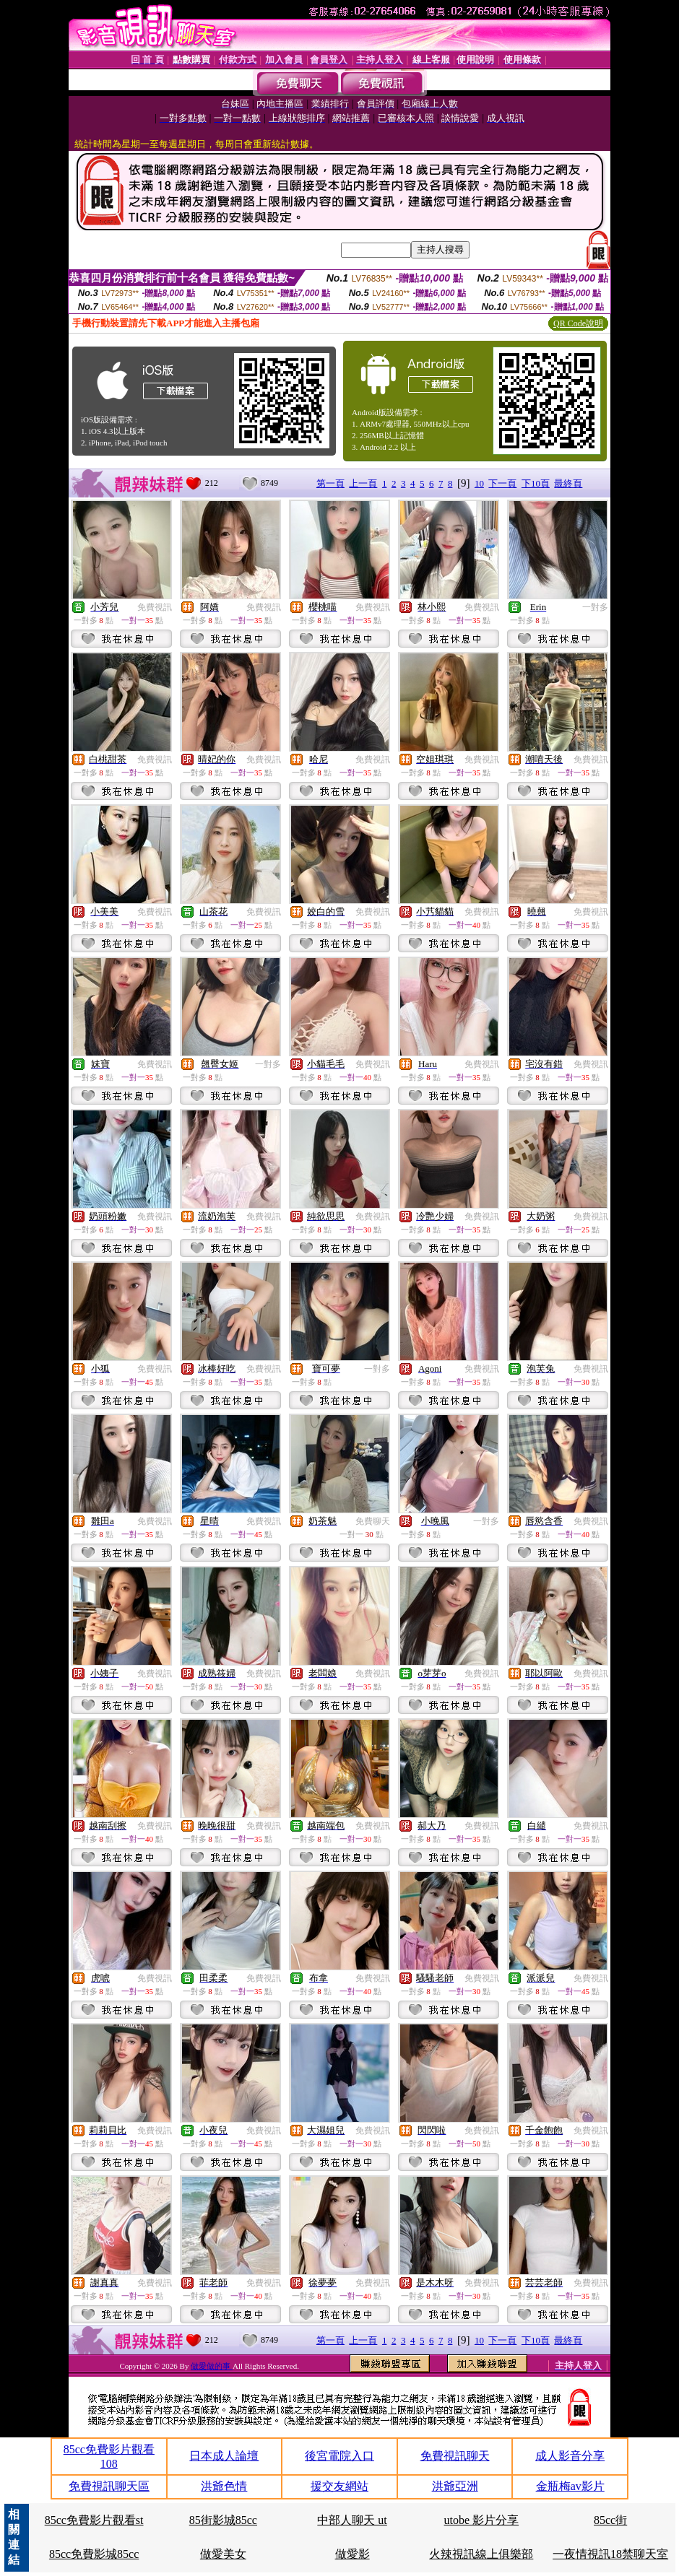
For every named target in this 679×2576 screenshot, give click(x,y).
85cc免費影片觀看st (94, 2520)
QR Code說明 (578, 323)
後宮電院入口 (339, 2456)
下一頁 (502, 483)
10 (479, 483)
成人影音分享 (570, 2456)
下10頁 (536, 483)
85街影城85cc (223, 2520)
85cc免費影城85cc (94, 2554)
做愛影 (352, 2554)
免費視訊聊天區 (109, 2486)
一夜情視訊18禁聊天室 (610, 2554)
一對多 (595, 607)
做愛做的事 (212, 2366)
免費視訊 (154, 607)
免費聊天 (372, 1521)
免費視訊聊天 (455, 2456)
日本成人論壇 (224, 2456)
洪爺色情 (224, 2486)
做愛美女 (223, 2554)
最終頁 (568, 483)
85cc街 (610, 2520)
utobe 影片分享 (481, 2520)
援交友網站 (339, 2486)
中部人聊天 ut (351, 2520)
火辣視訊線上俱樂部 (481, 2554)
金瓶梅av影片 (570, 2486)
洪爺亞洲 (455, 2486)
